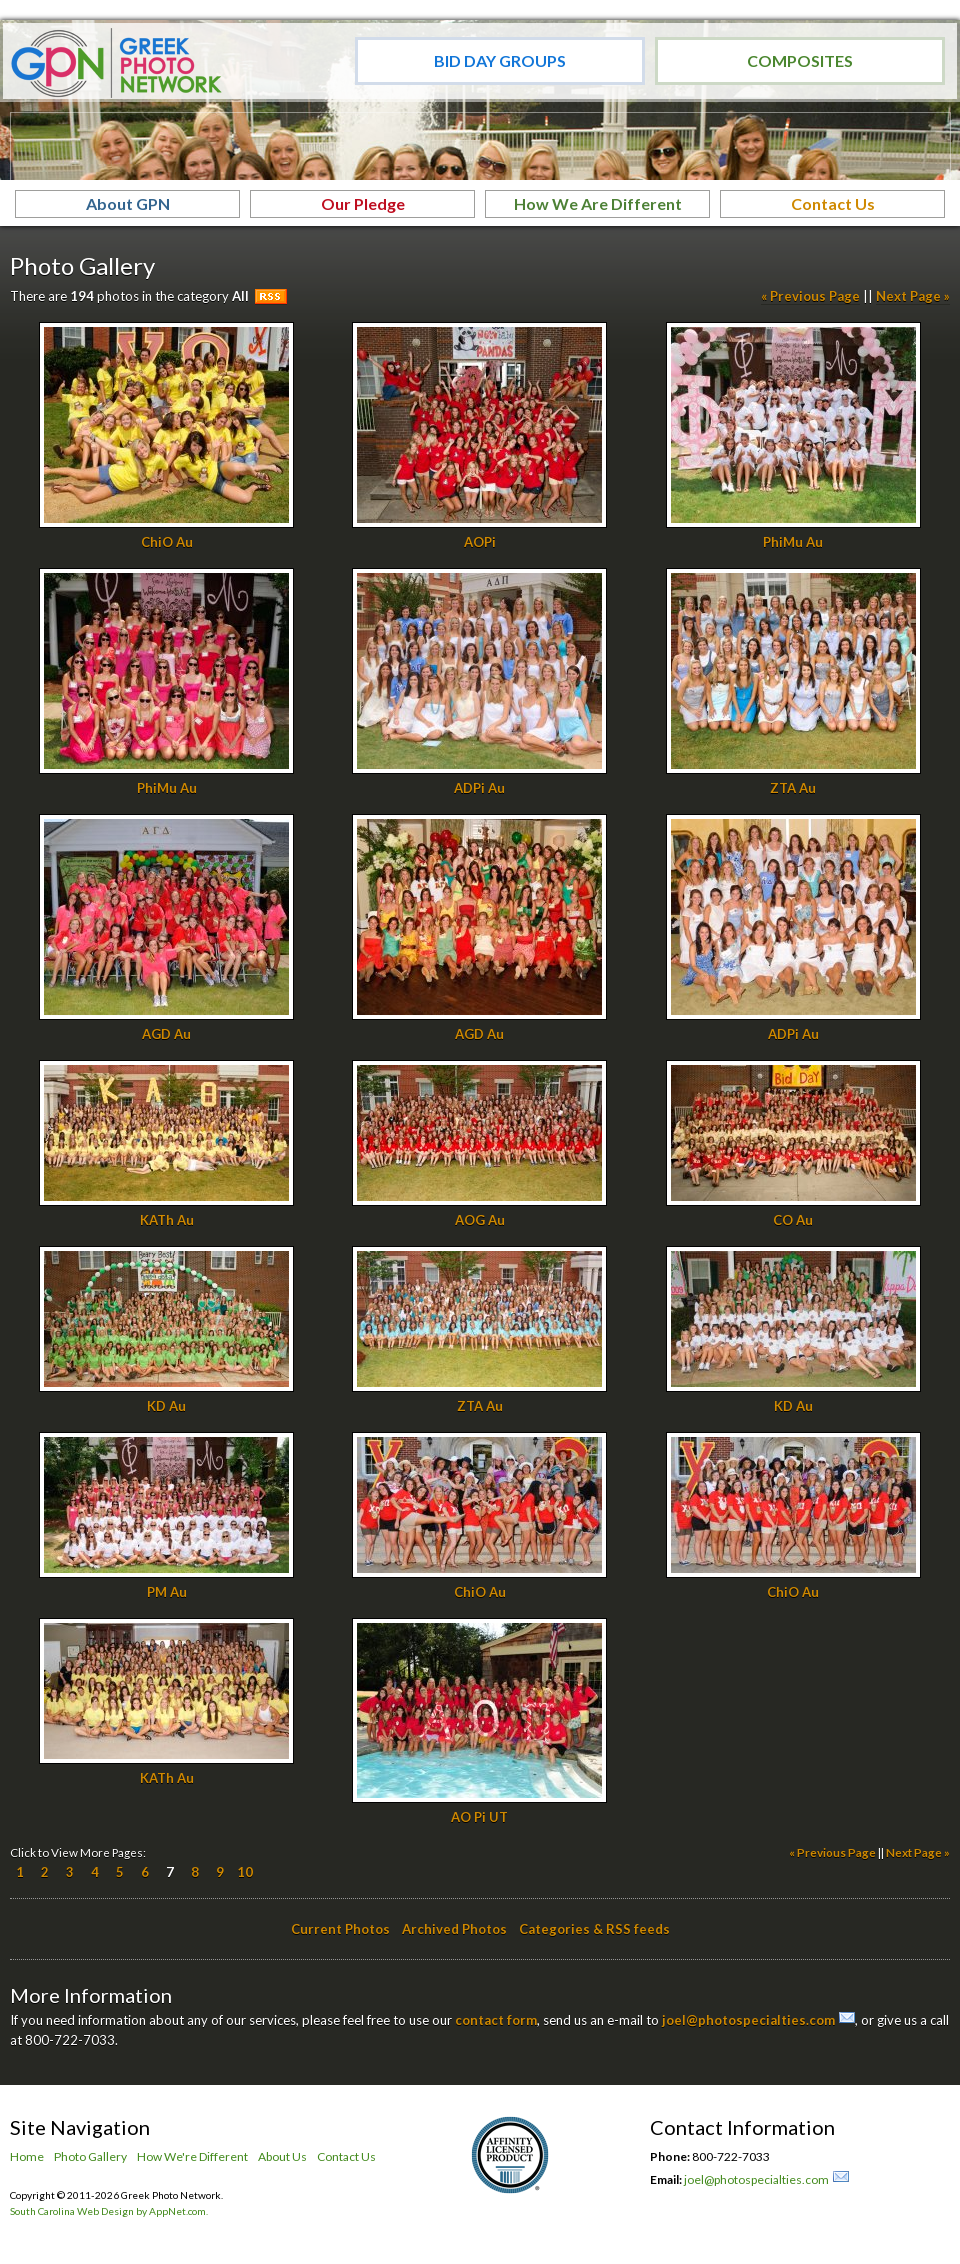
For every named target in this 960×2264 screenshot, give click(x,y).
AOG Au (480, 1220)
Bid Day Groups (500, 60)
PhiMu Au (793, 542)
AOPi (480, 542)
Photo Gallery (90, 2156)
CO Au (793, 1220)
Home (27, 2156)
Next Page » (913, 296)
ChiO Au (167, 542)
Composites (800, 60)
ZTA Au (793, 788)
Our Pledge (363, 203)
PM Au (167, 1592)
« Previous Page (810, 296)
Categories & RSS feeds (594, 1929)
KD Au (166, 1406)
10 (245, 1872)
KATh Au (167, 1220)
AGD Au (166, 1034)
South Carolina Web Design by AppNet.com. (109, 2211)
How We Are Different (598, 203)
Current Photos (340, 1929)
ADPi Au (479, 788)
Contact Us (833, 203)
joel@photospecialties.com (748, 2020)
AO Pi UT (479, 1817)
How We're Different (192, 2156)
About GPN (128, 203)
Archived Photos (454, 1929)
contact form (496, 2020)
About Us (282, 2156)
